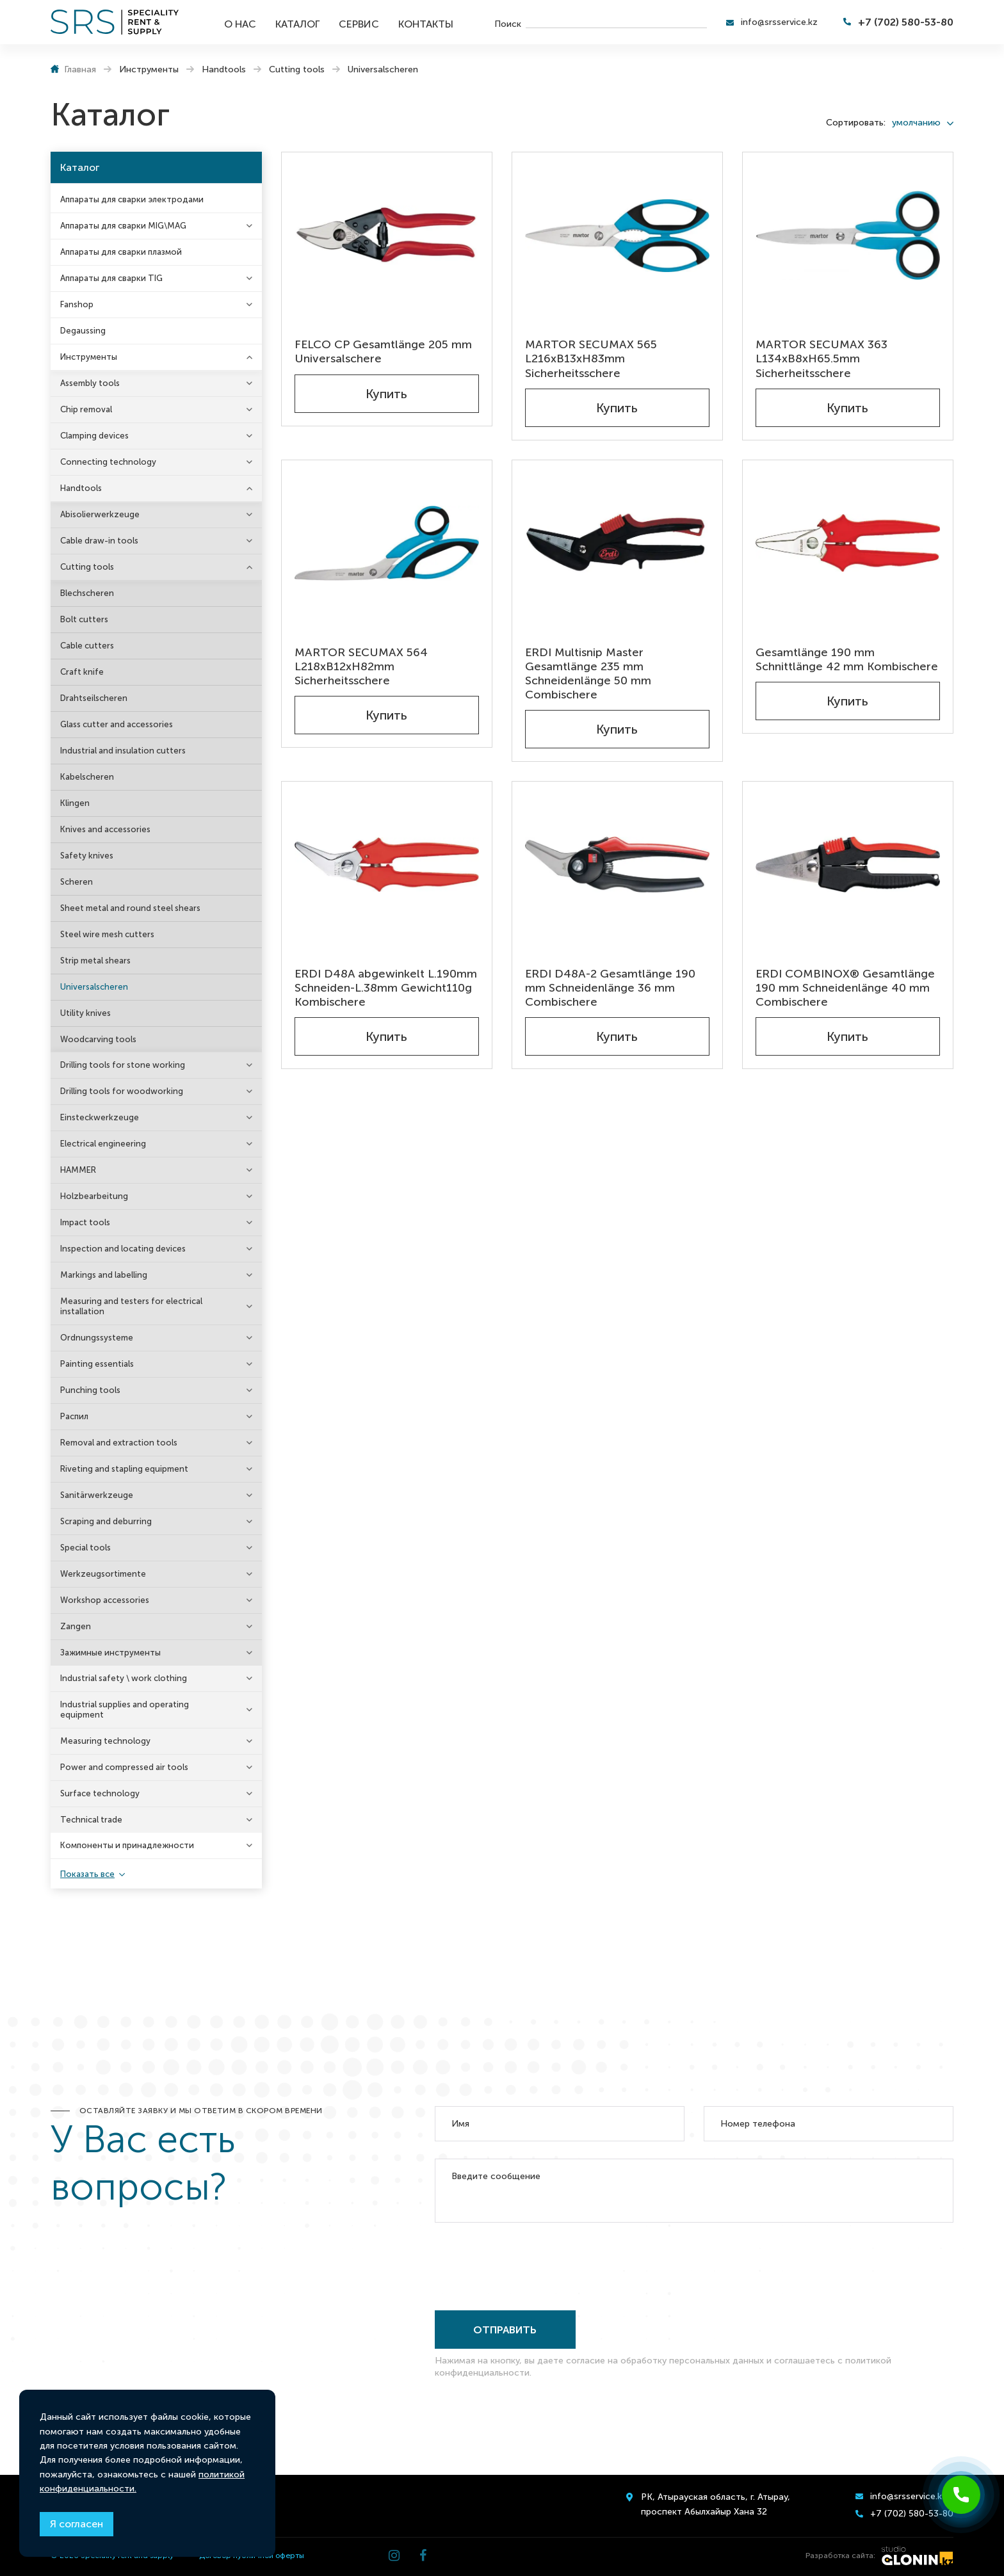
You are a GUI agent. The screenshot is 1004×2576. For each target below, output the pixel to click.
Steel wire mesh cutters (107, 934)
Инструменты (88, 357)
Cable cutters (87, 645)
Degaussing (83, 330)
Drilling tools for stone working (122, 1065)
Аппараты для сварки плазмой (121, 252)
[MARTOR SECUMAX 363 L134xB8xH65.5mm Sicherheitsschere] (848, 235)
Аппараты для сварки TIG (111, 278)
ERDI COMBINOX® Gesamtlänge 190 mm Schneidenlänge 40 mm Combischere (845, 988)
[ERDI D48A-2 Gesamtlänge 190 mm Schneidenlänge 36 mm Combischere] (617, 864)
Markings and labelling (103, 1275)
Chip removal (86, 409)
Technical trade (91, 1819)
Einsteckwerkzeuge (99, 1117)
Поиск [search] (507, 23)
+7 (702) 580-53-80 (905, 22)
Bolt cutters (84, 619)
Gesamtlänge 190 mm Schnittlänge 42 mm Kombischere (847, 659)
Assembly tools (90, 383)
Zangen (75, 1626)
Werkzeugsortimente (103, 1574)
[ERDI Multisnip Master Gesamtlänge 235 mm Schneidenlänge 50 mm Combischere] (617, 543)
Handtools (81, 488)
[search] (616, 22)
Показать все (87, 1874)
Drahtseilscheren (93, 698)
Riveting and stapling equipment (124, 1469)
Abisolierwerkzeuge (100, 514)
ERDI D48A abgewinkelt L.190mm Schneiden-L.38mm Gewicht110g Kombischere (386, 988)
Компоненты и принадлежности (127, 1845)
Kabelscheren (87, 777)
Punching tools (90, 1390)
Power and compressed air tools (124, 1767)
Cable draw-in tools (99, 540)
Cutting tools (87, 567)
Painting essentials (97, 1364)
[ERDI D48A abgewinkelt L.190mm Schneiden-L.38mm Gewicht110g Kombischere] (387, 864)
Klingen (75, 803)
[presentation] (532, 2264)
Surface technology (100, 1793)
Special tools (85, 1547)
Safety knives (86, 855)
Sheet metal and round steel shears (130, 908)
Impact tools (85, 1222)
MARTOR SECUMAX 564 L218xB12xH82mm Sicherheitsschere (361, 666)
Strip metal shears (95, 960)
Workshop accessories (104, 1600)
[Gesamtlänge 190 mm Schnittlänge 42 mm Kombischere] (848, 543)
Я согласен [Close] (76, 2524)
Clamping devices (94, 435)
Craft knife (82, 672)
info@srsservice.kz (779, 22)
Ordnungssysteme (96, 1337)
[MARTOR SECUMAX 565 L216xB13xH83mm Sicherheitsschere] (617, 235)
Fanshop (76, 304)
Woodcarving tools (98, 1039)
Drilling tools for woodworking (121, 1091)
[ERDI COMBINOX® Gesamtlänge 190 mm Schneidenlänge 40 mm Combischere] (848, 864)
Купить (386, 393)
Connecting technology (108, 462)
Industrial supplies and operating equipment (124, 1709)
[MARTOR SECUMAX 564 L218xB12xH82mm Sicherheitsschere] (387, 543)
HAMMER (78, 1170)
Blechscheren (87, 593)
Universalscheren (94, 987)
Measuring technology (105, 1741)
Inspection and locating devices (123, 1248)
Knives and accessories (105, 829)
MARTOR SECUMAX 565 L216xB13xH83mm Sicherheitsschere (591, 358)
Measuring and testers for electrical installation (131, 1306)
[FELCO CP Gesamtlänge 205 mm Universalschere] (387, 235)
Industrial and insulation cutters (123, 750)
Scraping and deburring (106, 1521)
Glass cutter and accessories (116, 724)
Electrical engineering (103, 1143)
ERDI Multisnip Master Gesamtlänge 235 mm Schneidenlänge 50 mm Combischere (588, 673)
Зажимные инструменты (110, 1652)
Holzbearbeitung (94, 1196)
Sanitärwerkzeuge (96, 1495)
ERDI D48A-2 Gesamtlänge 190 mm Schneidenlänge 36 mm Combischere (610, 988)
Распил (74, 1416)
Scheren (76, 882)
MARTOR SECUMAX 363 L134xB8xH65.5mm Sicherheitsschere (821, 358)
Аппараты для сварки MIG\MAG (123, 225)
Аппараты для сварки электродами (132, 199)
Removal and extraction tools (118, 1442)
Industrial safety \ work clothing (123, 1678)
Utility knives (85, 1013)
